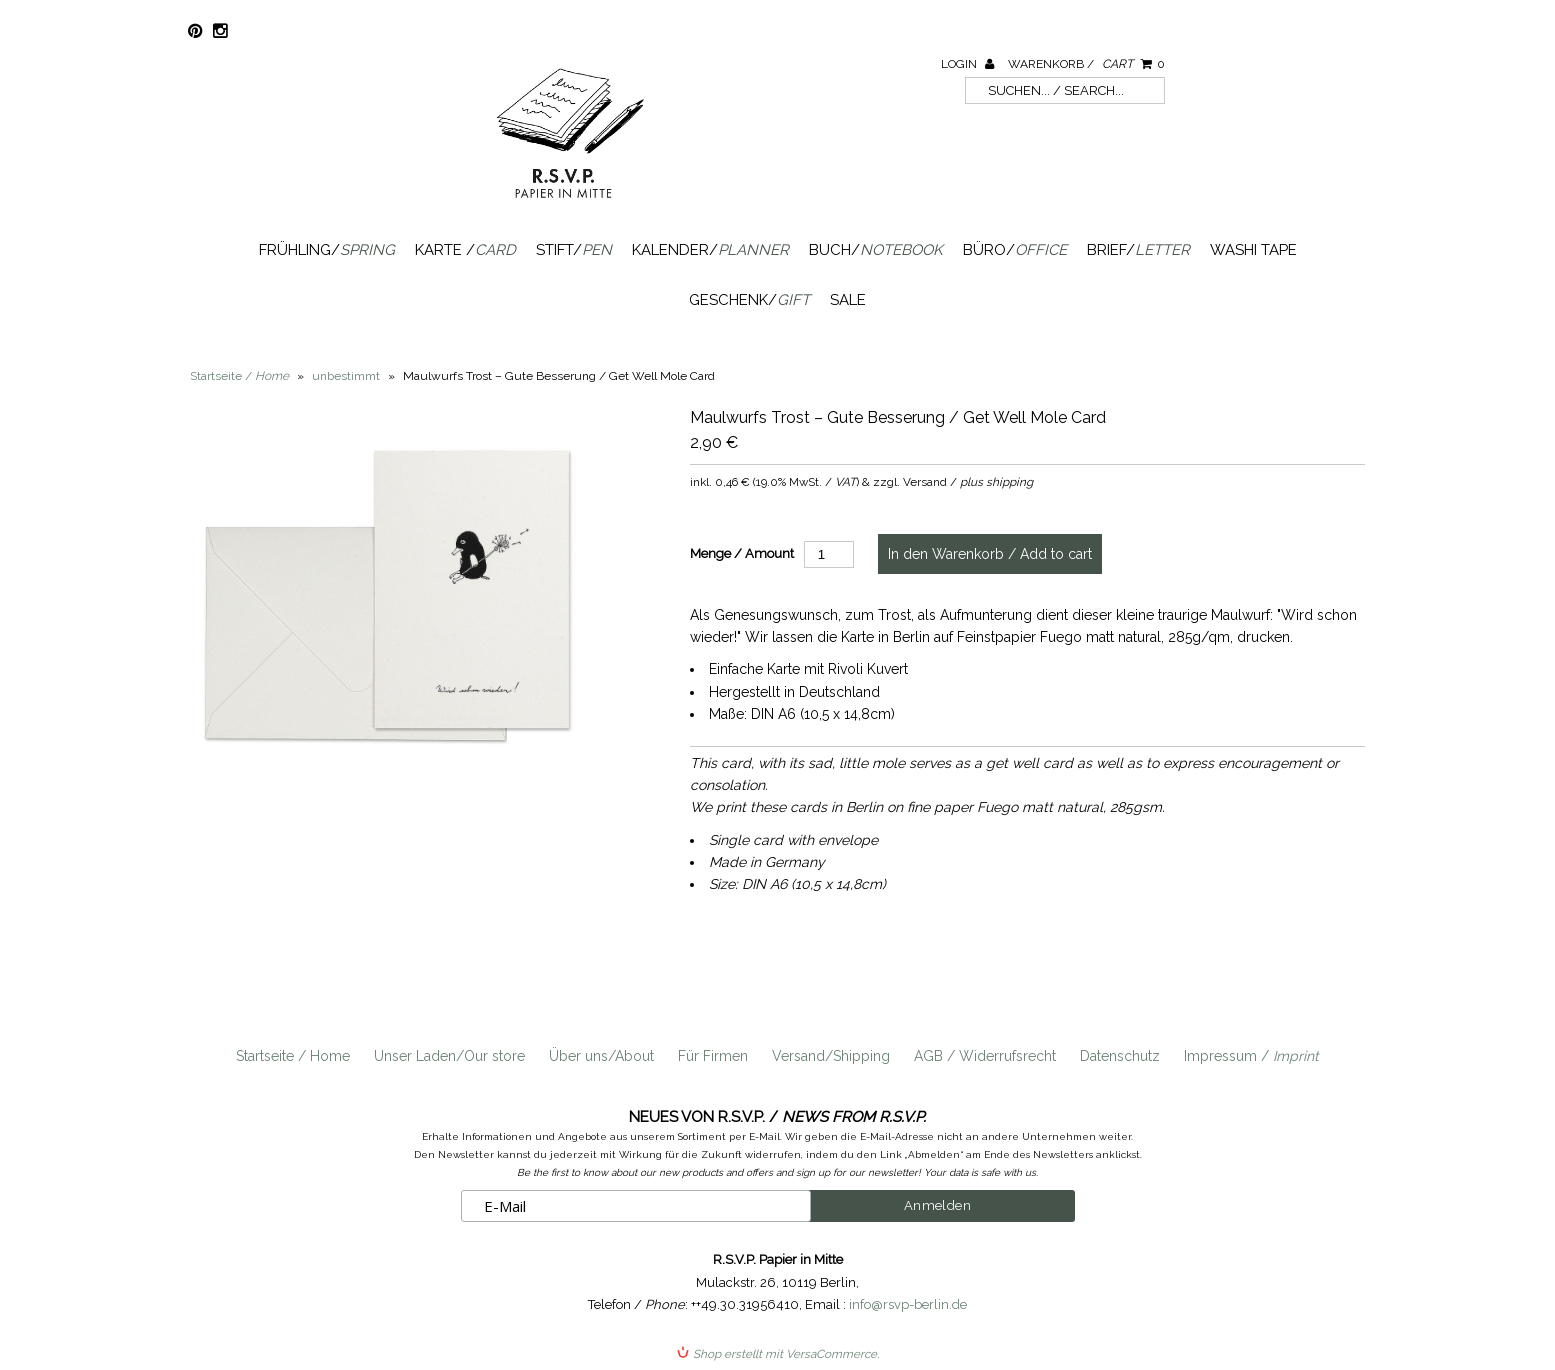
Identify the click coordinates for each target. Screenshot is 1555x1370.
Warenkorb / (1086, 64)
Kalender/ (710, 250)
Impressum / (1251, 1056)
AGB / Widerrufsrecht (985, 1056)
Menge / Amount (742, 553)
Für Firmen (713, 1056)
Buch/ (876, 250)
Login (967, 64)
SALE (848, 300)
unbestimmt (346, 376)
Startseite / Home (293, 1056)
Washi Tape (1253, 250)
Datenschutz (1120, 1056)
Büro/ (1015, 250)
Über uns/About (601, 1056)
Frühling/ (327, 250)
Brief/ (1138, 250)
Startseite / (239, 376)
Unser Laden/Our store (449, 1056)
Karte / (465, 250)
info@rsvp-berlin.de (908, 1304)
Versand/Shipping (831, 1056)
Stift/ (574, 250)
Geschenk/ (749, 300)
